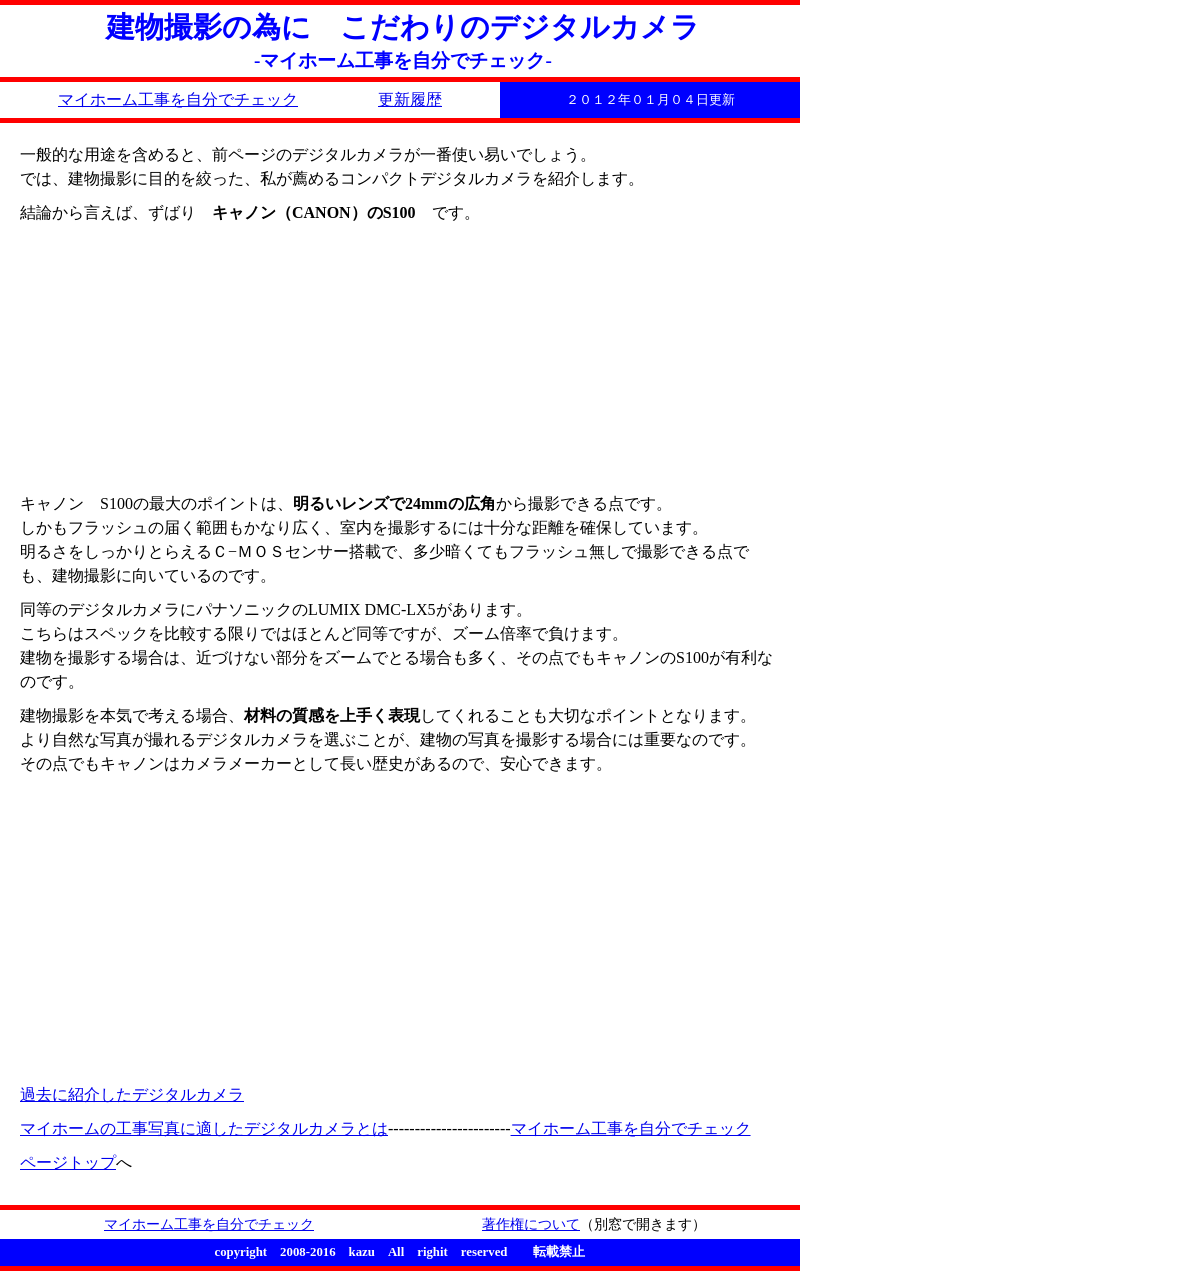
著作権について (531, 1224)
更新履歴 (410, 99)
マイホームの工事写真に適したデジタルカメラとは (204, 1128)
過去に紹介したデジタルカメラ (132, 1094)
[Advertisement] (240, 926)
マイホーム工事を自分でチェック (178, 99)
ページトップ (68, 1162)
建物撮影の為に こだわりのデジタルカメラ (403, 27)
